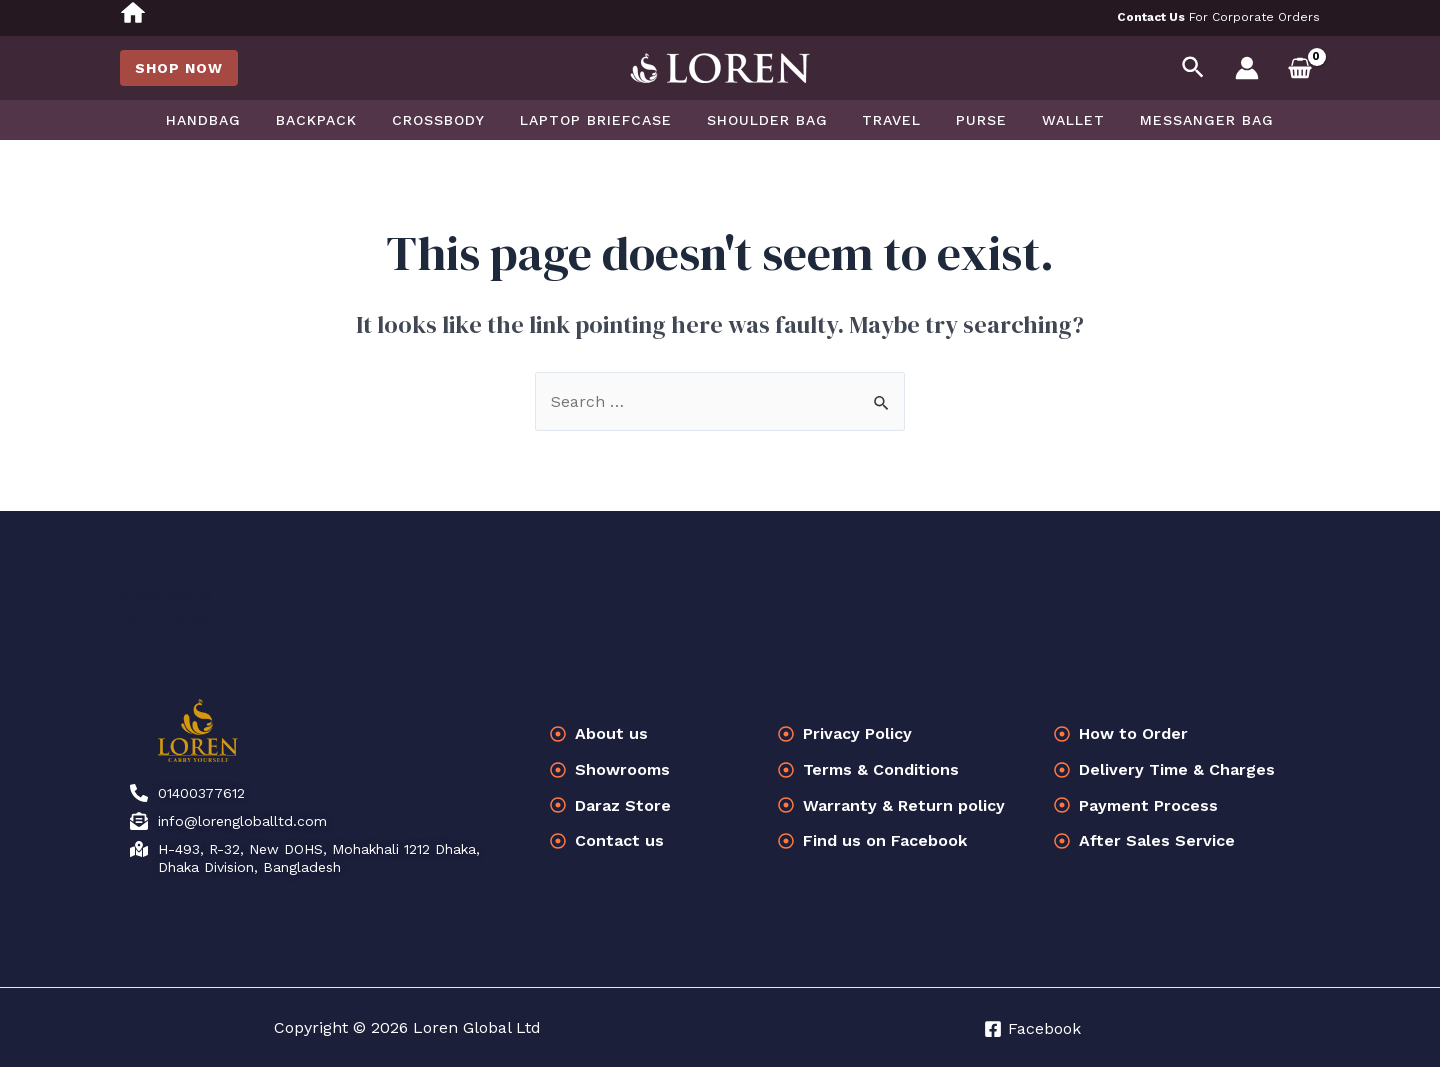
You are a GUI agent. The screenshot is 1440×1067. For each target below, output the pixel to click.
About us (155, 568)
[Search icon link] (1194, 68)
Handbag (231, 120)
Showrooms (165, 594)
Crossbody (452, 120)
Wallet (1053, 120)
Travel (885, 120)
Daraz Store (165, 619)
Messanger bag (1180, 120)
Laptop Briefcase (603, 120)
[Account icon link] (1247, 68)
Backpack (337, 120)
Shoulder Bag (767, 120)
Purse (968, 120)
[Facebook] (1033, 1029)
